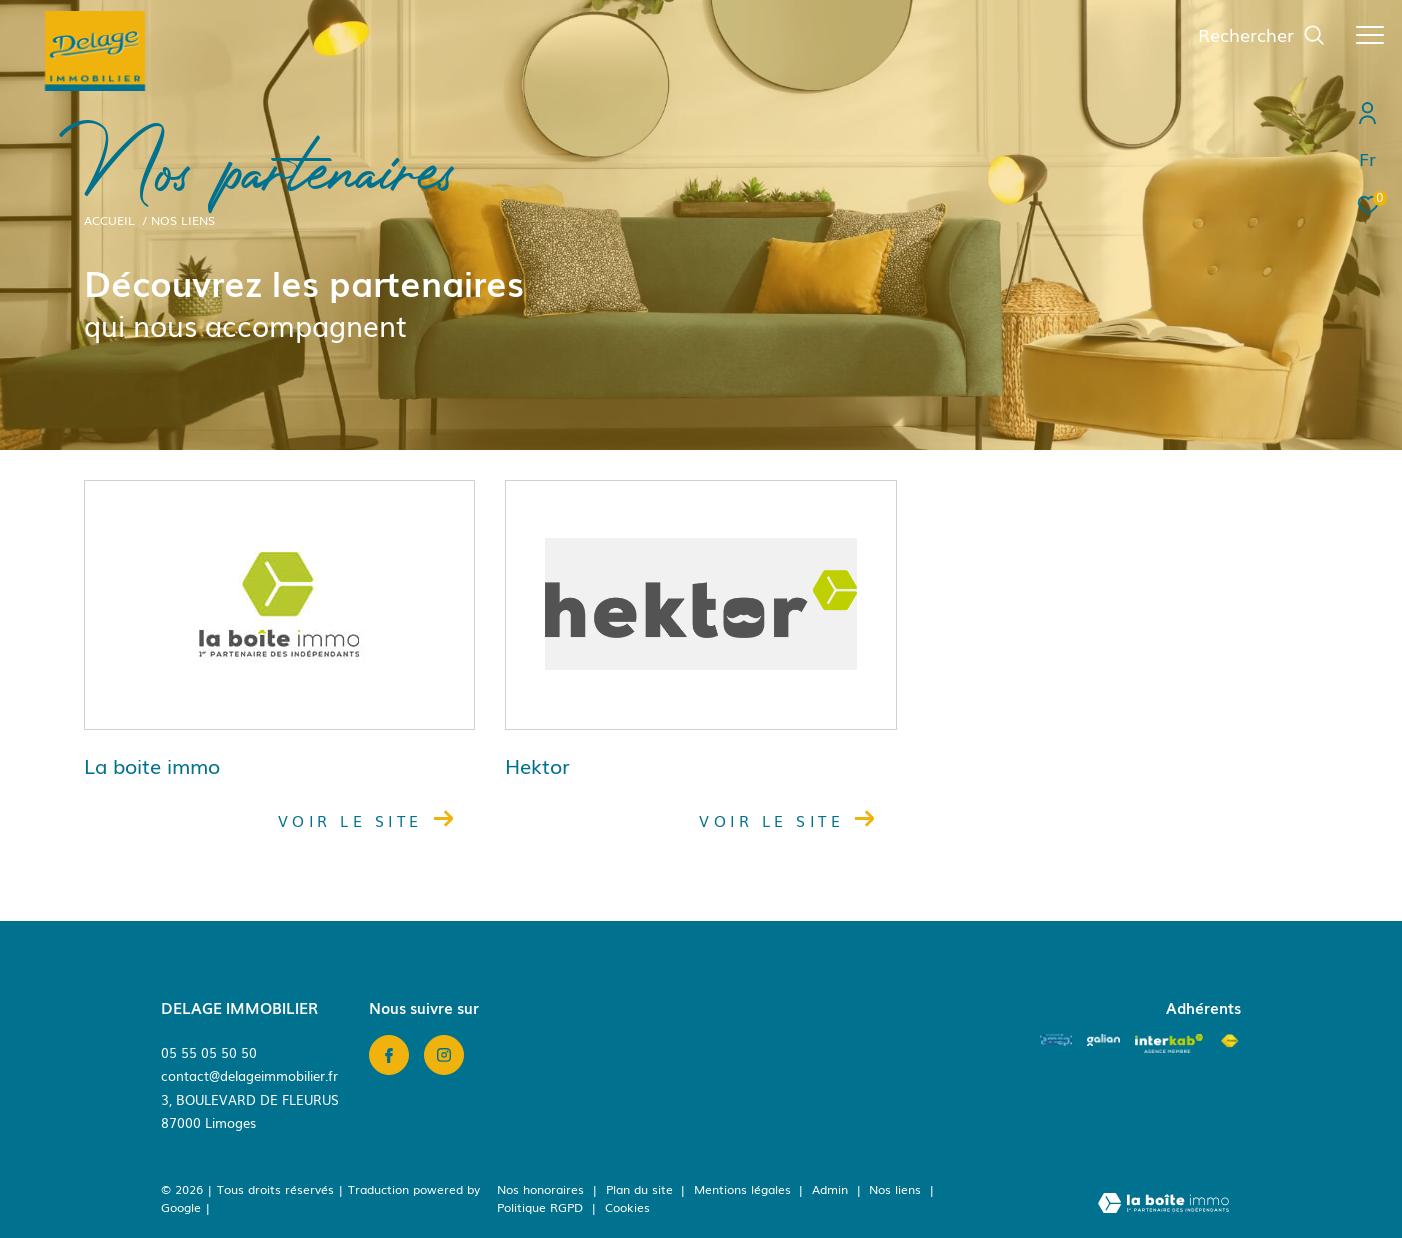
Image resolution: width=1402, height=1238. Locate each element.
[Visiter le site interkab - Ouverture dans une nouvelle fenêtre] (1168, 1044)
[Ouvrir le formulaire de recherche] (1261, 35)
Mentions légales (744, 1189)
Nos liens (897, 1189)
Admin (832, 1189)
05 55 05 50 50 (209, 1052)
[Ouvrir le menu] (1370, 35)
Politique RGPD (540, 1207)
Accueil (109, 219)
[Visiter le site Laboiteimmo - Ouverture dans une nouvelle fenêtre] (1163, 1204)
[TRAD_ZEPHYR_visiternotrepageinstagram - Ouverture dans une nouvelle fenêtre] (444, 1055)
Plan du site (641, 1189)
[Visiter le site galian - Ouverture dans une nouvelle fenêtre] (1103, 1040)
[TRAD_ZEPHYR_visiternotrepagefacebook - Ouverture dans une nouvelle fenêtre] (389, 1055)
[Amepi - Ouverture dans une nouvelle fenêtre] (1056, 1040)
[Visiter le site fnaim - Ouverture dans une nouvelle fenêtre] (1229, 1041)
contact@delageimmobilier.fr (249, 1075)
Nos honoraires (540, 1189)
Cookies (627, 1208)
